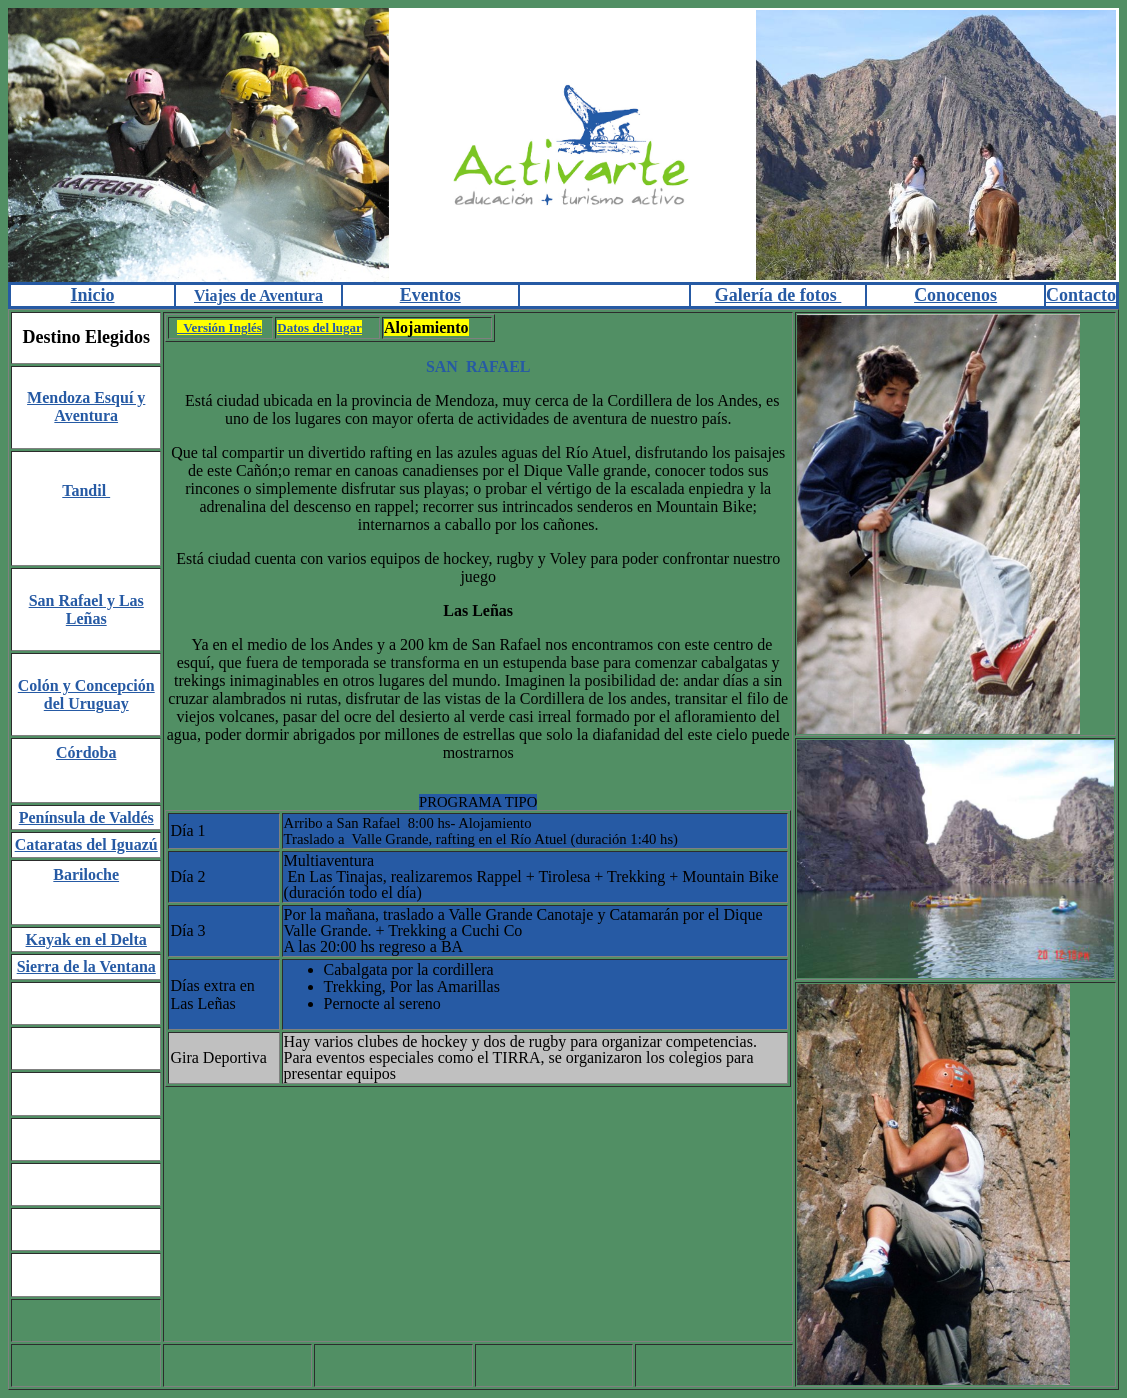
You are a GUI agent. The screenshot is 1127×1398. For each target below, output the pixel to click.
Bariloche (86, 874)
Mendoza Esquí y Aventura (86, 406)
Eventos (430, 295)
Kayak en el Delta (86, 939)
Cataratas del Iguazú (86, 844)
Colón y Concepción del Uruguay (86, 694)
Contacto (1081, 295)
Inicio (93, 295)
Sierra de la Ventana (86, 966)
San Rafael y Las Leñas (86, 609)
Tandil (86, 490)
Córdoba (86, 752)
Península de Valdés (86, 817)
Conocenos (955, 295)
